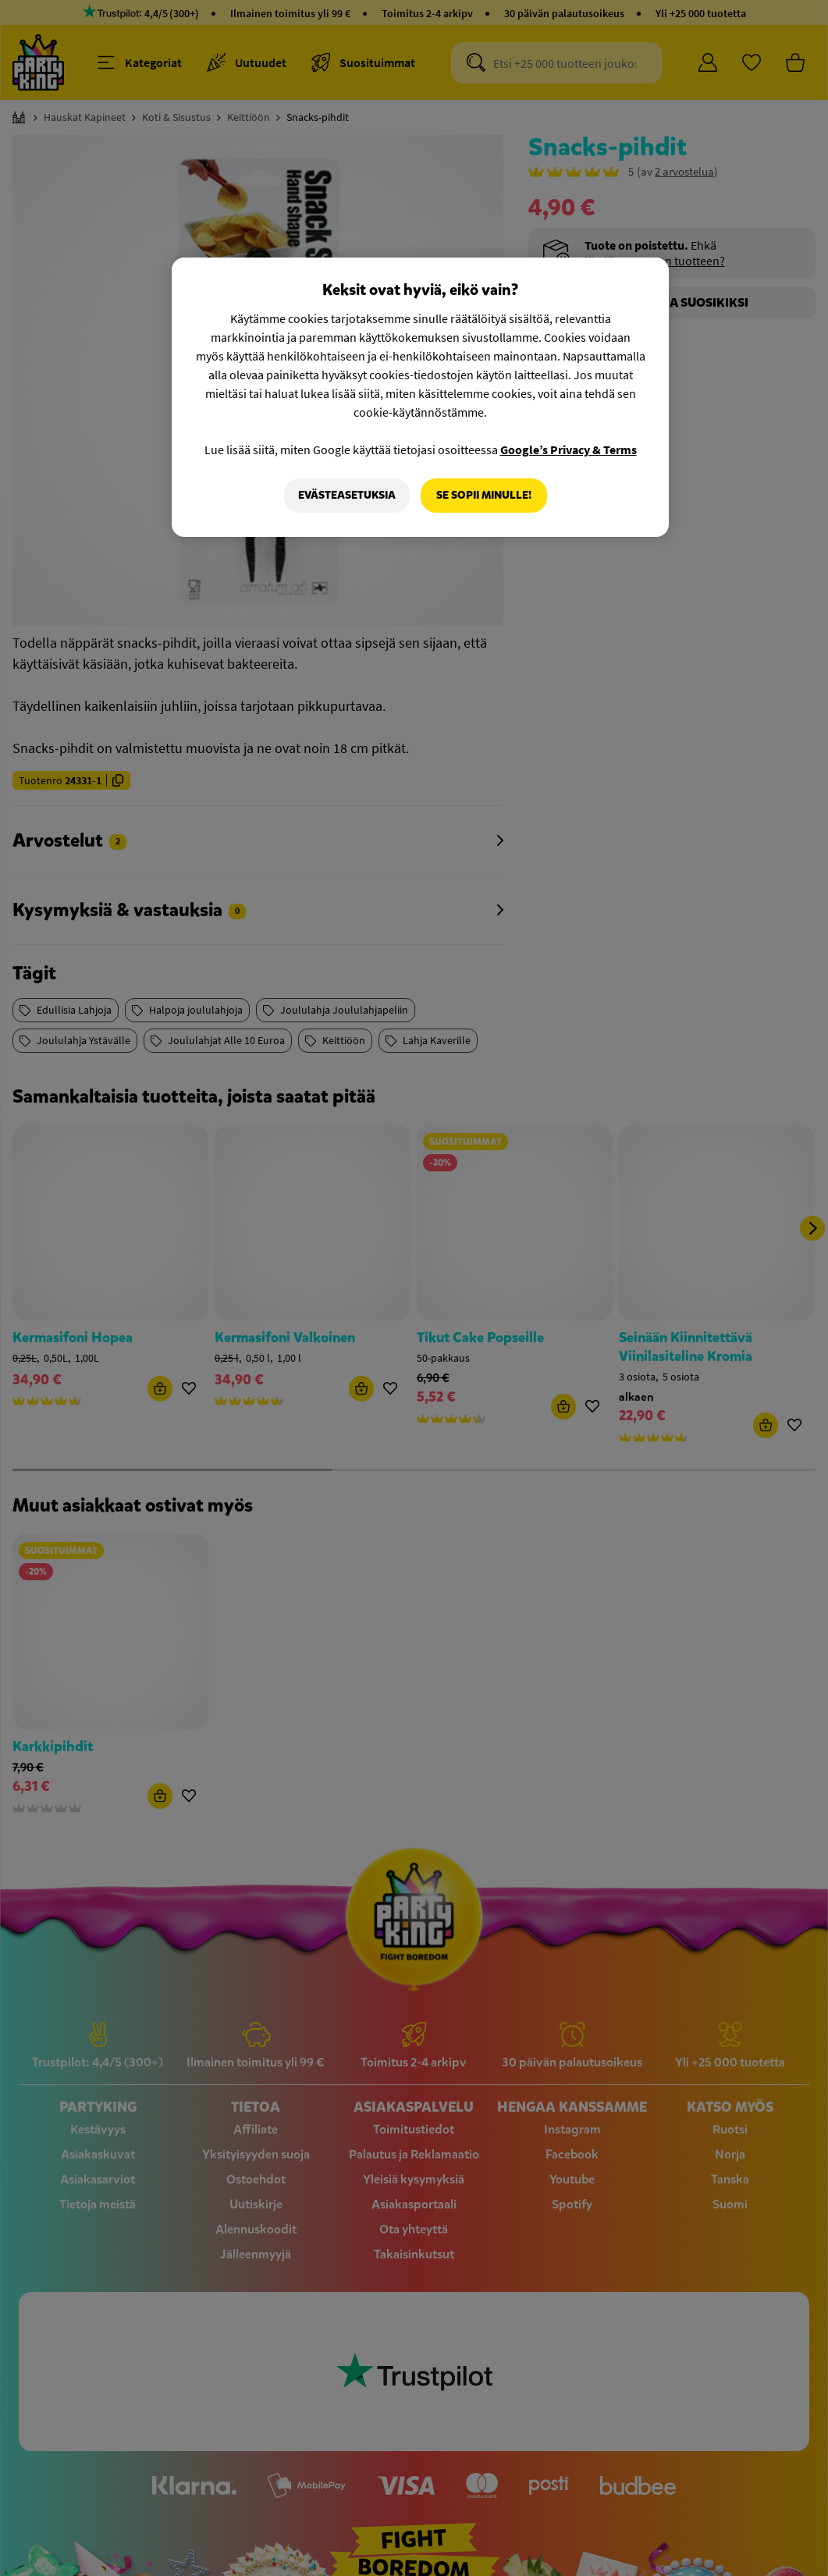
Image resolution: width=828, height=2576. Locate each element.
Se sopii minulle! (483, 495)
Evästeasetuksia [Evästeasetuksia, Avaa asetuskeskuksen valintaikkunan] (347, 495)
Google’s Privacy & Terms (568, 449)
